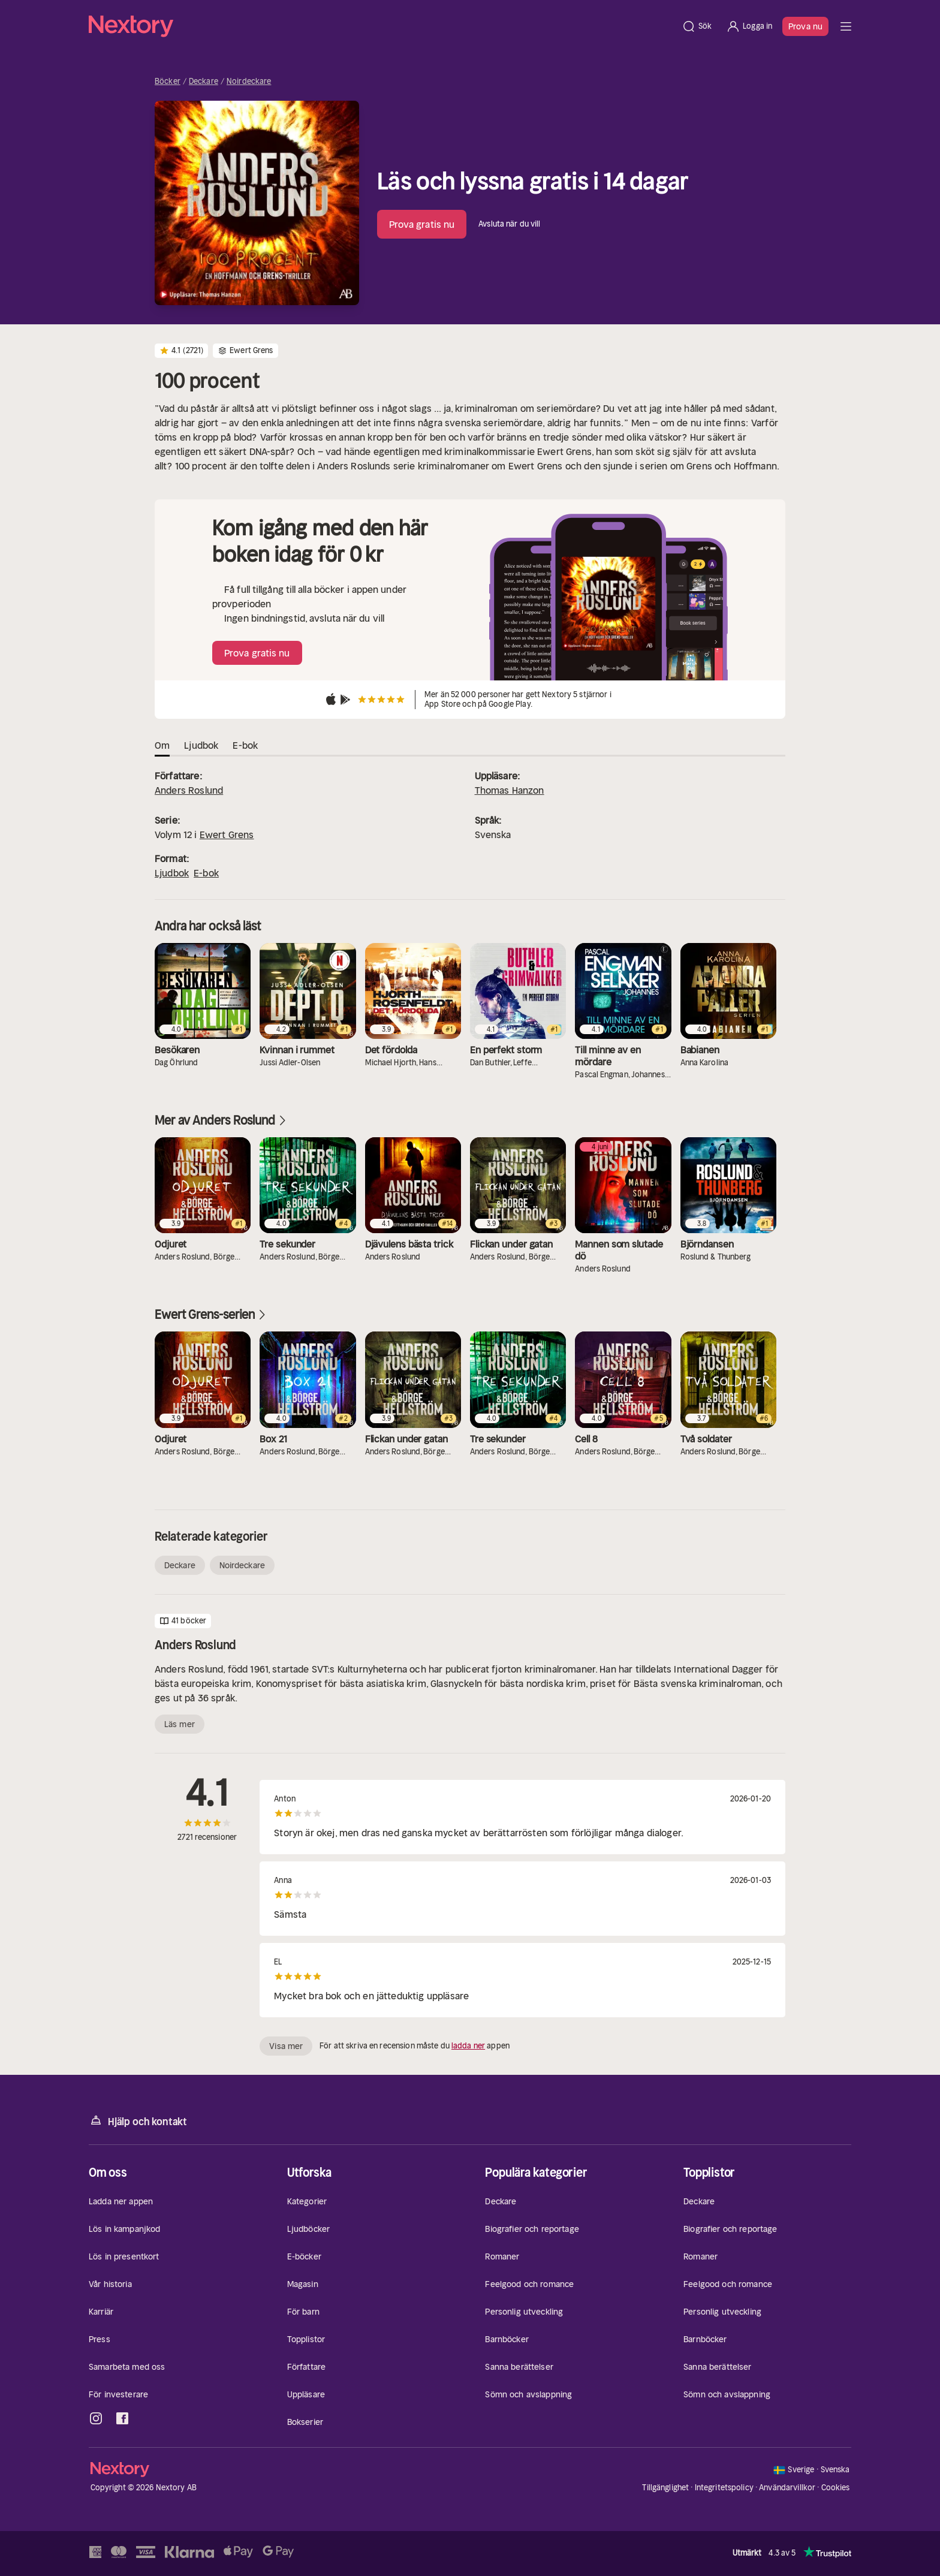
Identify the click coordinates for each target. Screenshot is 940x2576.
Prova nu (805, 26)
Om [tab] (162, 745)
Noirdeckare (249, 81)
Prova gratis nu (422, 224)
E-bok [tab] (245, 745)
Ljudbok (172, 873)
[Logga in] (749, 26)
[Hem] (381, 26)
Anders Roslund (189, 790)
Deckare (203, 81)
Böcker (167, 81)
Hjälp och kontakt (138, 2120)
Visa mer (286, 2046)
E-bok (206, 873)
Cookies (835, 2488)
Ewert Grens (227, 834)
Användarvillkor (787, 2487)
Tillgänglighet (665, 2487)
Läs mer (179, 1724)
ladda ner (468, 2046)
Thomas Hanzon (509, 790)
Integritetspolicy (724, 2487)
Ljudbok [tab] (201, 745)
